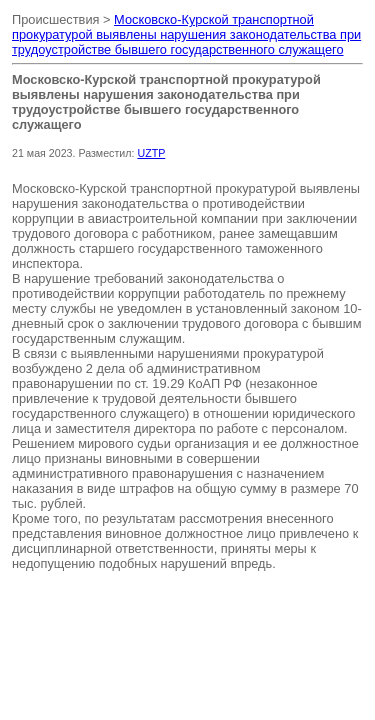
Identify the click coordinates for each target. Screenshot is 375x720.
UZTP (151, 153)
